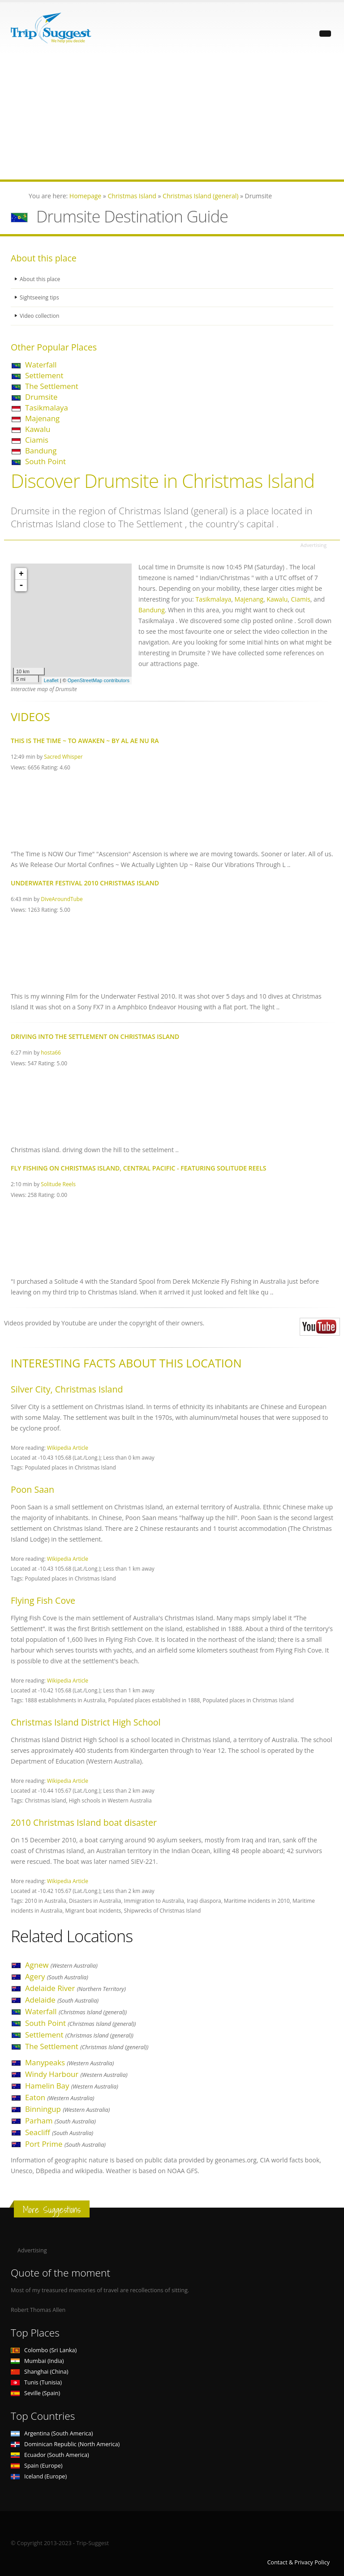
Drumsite (41, 397)
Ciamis (36, 440)
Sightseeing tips (40, 297)
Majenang (42, 418)
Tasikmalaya (46, 407)
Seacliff (59, 2132)
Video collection (40, 316)
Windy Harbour (76, 2074)
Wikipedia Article (67, 1447)
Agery (56, 1976)
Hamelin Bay (71, 2085)
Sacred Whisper (63, 756)
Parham (60, 2120)
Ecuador (50, 2455)
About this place (41, 279)
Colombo (44, 2350)
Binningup (67, 2109)
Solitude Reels (58, 1184)
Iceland (39, 2476)
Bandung (40, 450)
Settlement (44, 375)
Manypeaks (69, 2062)
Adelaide (62, 2000)
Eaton (59, 2097)
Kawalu (37, 429)
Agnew (61, 1965)
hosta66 (51, 1052)
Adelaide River (75, 1988)
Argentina (52, 2433)
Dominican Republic (65, 2444)
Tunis (36, 2382)
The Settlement (51, 386)
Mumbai (37, 2361)
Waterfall (41, 364)
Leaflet (51, 680)
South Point (45, 461)
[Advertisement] (172, 116)
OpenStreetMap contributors (98, 680)
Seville (35, 2393)
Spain (36, 2465)
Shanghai (39, 2371)
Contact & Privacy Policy (298, 2562)
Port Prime (65, 2144)
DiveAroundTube (61, 898)
